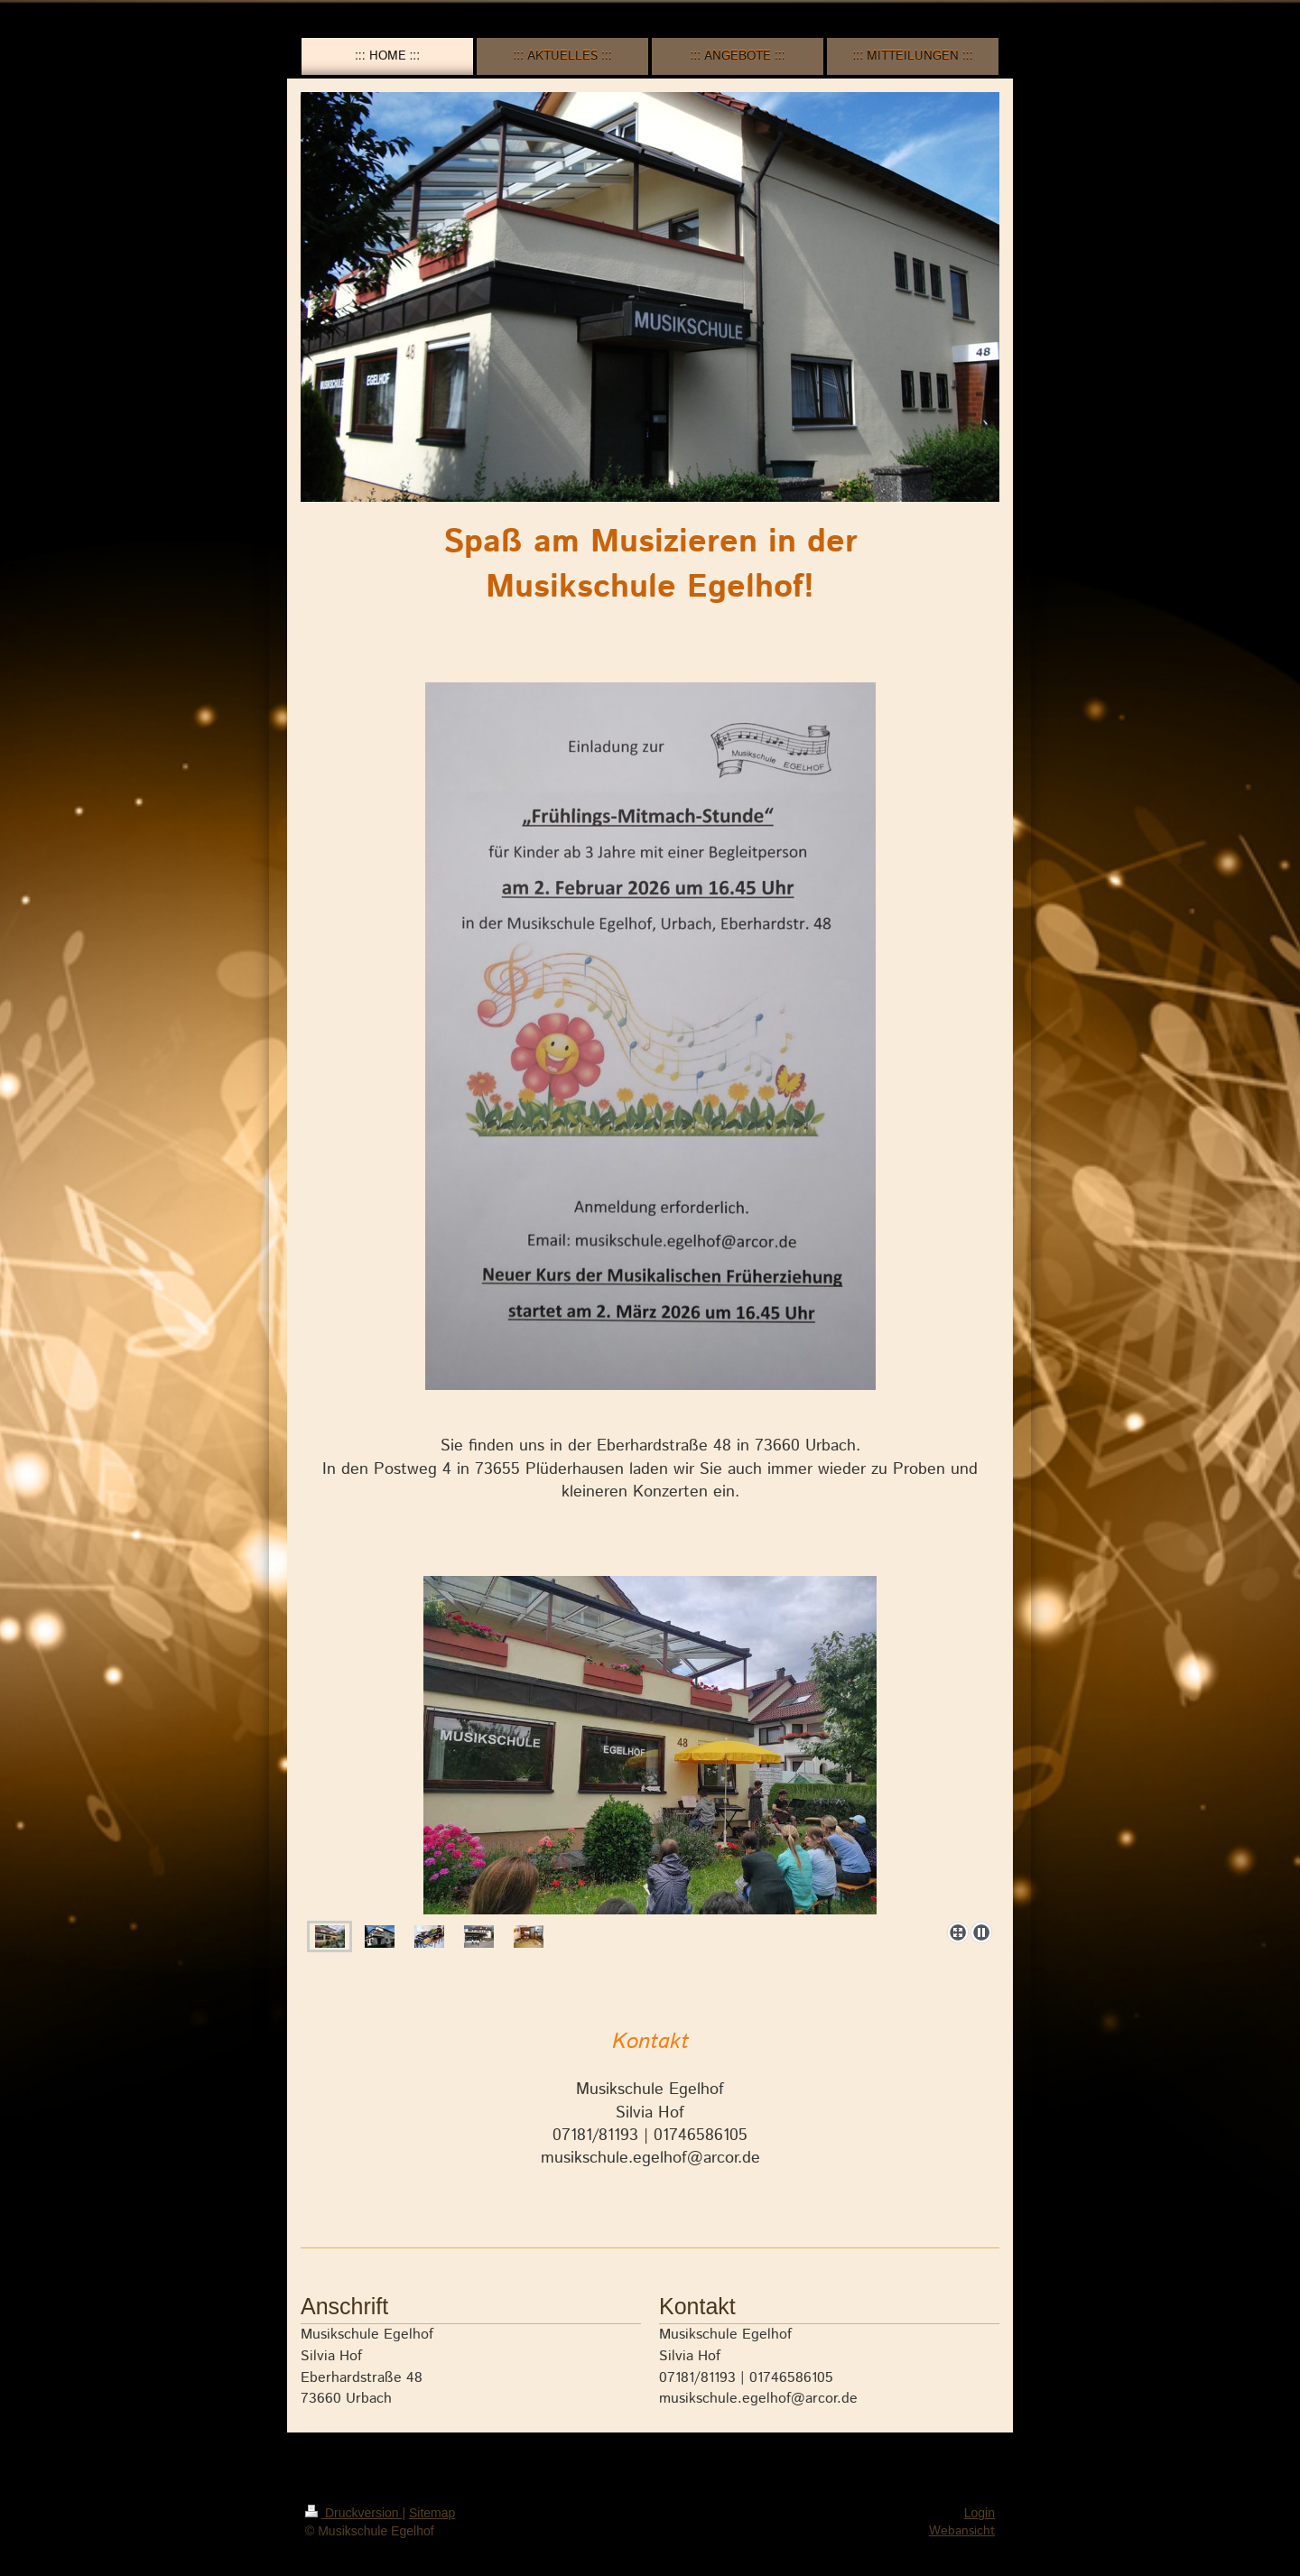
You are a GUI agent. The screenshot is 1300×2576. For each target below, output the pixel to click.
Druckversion (353, 2513)
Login (979, 2513)
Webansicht (962, 2531)
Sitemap (432, 2513)
